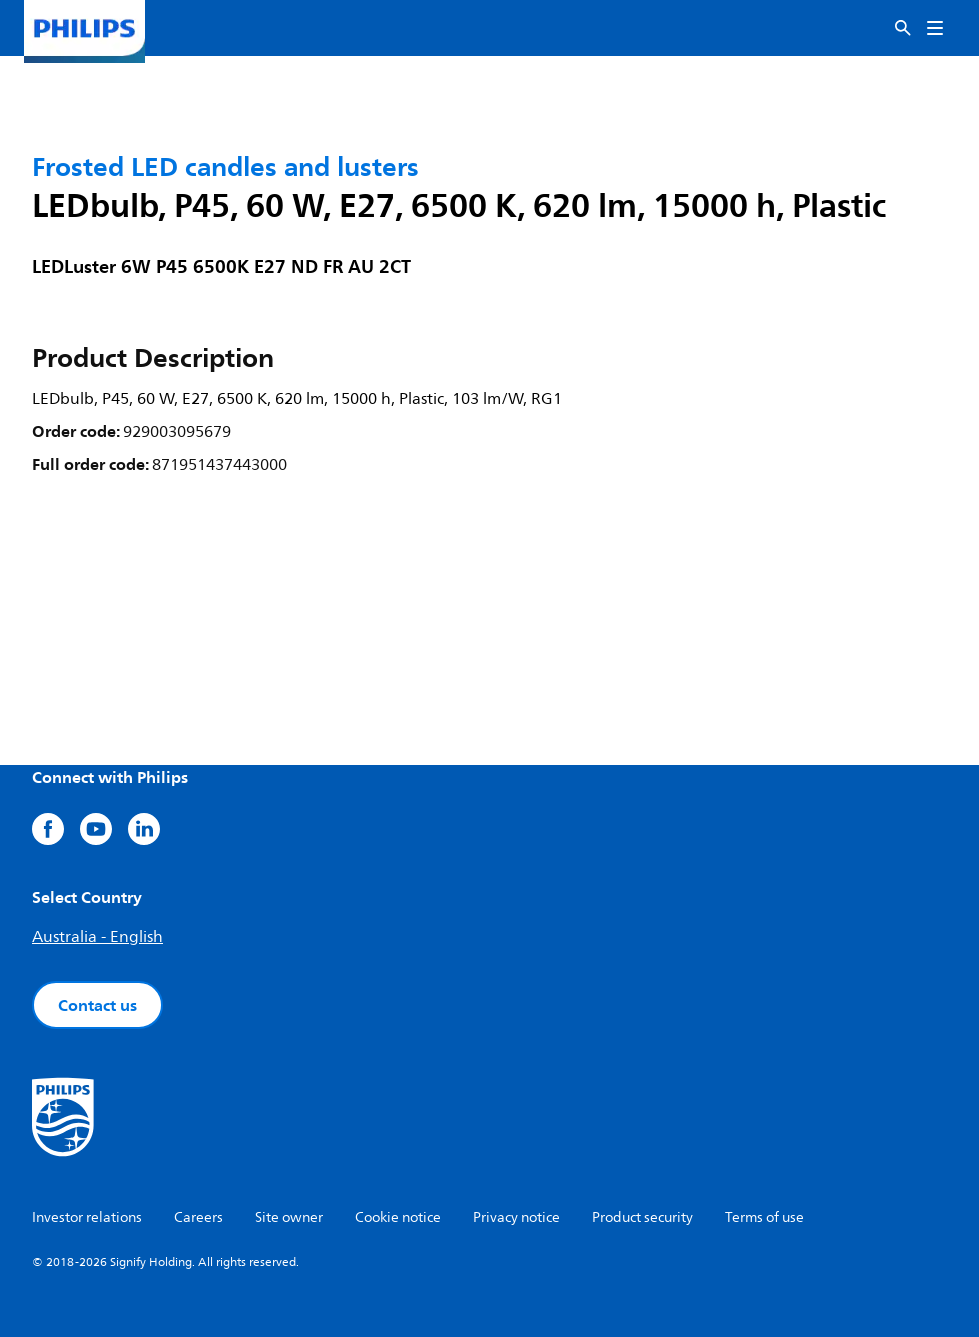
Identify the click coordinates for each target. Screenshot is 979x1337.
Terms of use (764, 1217)
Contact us (97, 1005)
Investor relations (87, 1217)
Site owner (289, 1217)
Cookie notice (398, 1217)
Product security (642, 1217)
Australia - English (97, 937)
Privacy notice (516, 1217)
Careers (198, 1217)
